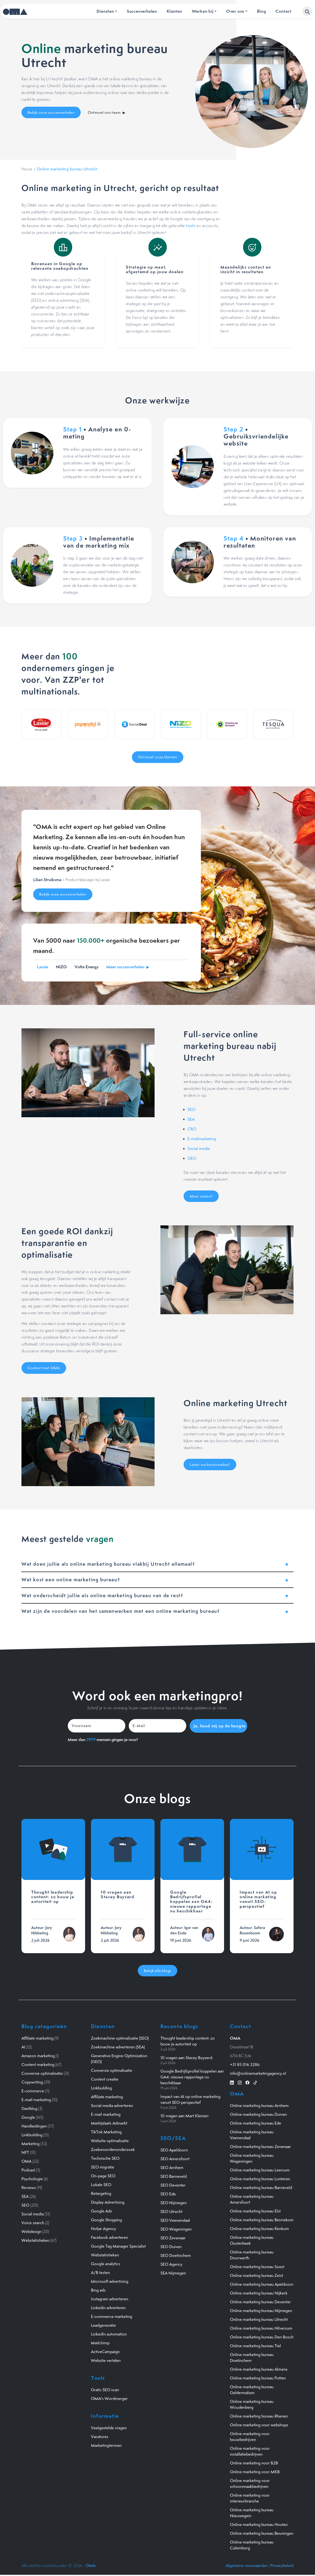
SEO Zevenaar (173, 2238)
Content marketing (37, 2064)
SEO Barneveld (173, 2176)
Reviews (28, 2187)
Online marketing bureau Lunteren (260, 2178)
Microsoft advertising (109, 2281)
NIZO (61, 967)
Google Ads (101, 2211)
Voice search (32, 2222)
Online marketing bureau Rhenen (259, 2416)
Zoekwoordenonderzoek (113, 2149)
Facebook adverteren (109, 2237)
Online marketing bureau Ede (255, 2123)
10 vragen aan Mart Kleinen (184, 2115)
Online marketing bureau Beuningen (261, 2533)
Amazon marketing (38, 2055)
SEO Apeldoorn (174, 2150)
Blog (261, 11)
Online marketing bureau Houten (259, 2524)
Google (28, 2117)
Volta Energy (86, 967)
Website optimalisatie (110, 2140)
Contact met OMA (44, 1367)
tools (190, 225)
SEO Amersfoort (174, 2158)
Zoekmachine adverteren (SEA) (118, 2047)
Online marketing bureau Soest (257, 2266)
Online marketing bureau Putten (258, 2378)
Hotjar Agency (103, 2228)
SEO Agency (171, 2264)
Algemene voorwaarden (247, 2565)
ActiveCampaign (105, 2351)
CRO (191, 1129)
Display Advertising (107, 2202)
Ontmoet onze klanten (157, 757)
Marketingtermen (106, 2445)
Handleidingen (34, 2126)
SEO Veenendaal (175, 2220)
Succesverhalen (142, 11)
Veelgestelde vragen (109, 2427)
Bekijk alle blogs (157, 1970)
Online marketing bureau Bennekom (262, 2219)
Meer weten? (201, 1196)
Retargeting (101, 2193)
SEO (191, 1109)
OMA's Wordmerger (109, 2398)
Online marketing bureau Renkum (259, 2228)
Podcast (28, 2170)
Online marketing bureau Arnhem (259, 2105)
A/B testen (100, 2272)
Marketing (30, 2143)
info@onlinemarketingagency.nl (258, 2073)
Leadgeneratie (103, 2325)
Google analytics (105, 2263)
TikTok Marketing (106, 2132)
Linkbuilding (31, 2135)
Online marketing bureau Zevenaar (260, 2146)
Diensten (105, 11)
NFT (25, 2152)
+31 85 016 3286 (245, 2064)
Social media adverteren (112, 2105)
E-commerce (32, 2091)
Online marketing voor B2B (254, 2463)
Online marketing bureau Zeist (256, 2275)
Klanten (174, 11)
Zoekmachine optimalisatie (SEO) (120, 2038)
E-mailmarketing (201, 1138)
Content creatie (104, 2079)
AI (23, 2047)
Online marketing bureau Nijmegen (261, 2310)
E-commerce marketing (111, 2316)
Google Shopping (106, 2219)
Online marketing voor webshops (259, 2425)
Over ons (235, 11)
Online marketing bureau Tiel (255, 2345)
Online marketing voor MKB (255, 2471)
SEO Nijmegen (173, 2202)
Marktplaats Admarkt (109, 2123)
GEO (191, 1158)
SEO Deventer (173, 2185)
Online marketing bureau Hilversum (261, 2328)
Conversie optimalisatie (42, 2073)
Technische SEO (105, 2158)
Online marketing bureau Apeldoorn (261, 2284)
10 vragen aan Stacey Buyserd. (186, 2057)
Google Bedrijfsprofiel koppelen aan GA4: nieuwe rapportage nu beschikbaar (192, 2077)
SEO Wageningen (176, 2229)
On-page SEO (103, 2176)
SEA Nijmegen (173, 2273)
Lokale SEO (101, 2184)
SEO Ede (168, 2194)
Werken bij (203, 11)
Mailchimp (100, 2343)
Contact (284, 11)
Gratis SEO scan (105, 2389)
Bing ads (98, 2290)
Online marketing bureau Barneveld (261, 2187)
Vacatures (99, 2436)
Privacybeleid (282, 2565)
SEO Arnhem (171, 2167)
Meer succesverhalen (125, 967)
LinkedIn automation (109, 2334)
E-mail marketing (36, 2099)
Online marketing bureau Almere (258, 2369)
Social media (198, 1148)
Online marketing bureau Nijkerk (258, 2293)
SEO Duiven (171, 2246)
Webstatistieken (35, 2240)
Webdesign (31, 2231)
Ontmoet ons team (104, 112)
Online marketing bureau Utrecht (259, 2319)
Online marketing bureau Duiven (258, 2114)
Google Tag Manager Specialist (118, 2246)
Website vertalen (106, 2360)
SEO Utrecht (171, 2211)
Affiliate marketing (37, 2038)
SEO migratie (102, 2167)
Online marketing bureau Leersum (260, 2170)
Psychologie (32, 2178)
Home (26, 169)
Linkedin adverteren (108, 2307)
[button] (307, 11)
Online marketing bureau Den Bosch (262, 2337)
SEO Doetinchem (175, 2255)
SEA (191, 1119)
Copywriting (32, 2082)
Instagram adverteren (109, 2299)
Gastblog (29, 2108)
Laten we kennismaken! (210, 1464)
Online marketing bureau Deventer (260, 2302)
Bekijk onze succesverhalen (51, 112)
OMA (26, 2161)
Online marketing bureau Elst (255, 2211)
